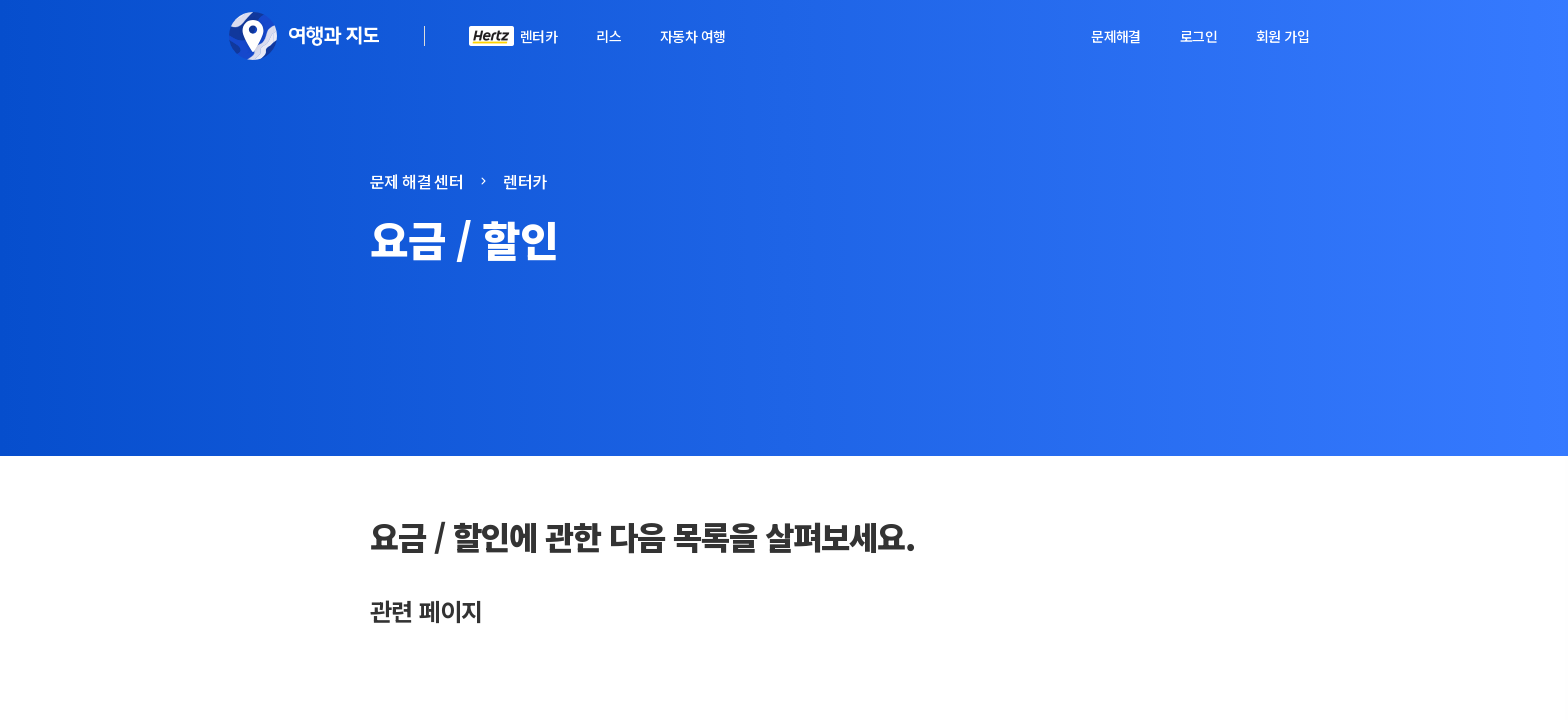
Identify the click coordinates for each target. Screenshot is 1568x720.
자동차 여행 (692, 36)
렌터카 (538, 36)
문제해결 (1116, 36)
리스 (608, 36)
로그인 (1198, 36)
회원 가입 (1282, 36)
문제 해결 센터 (416, 181)
